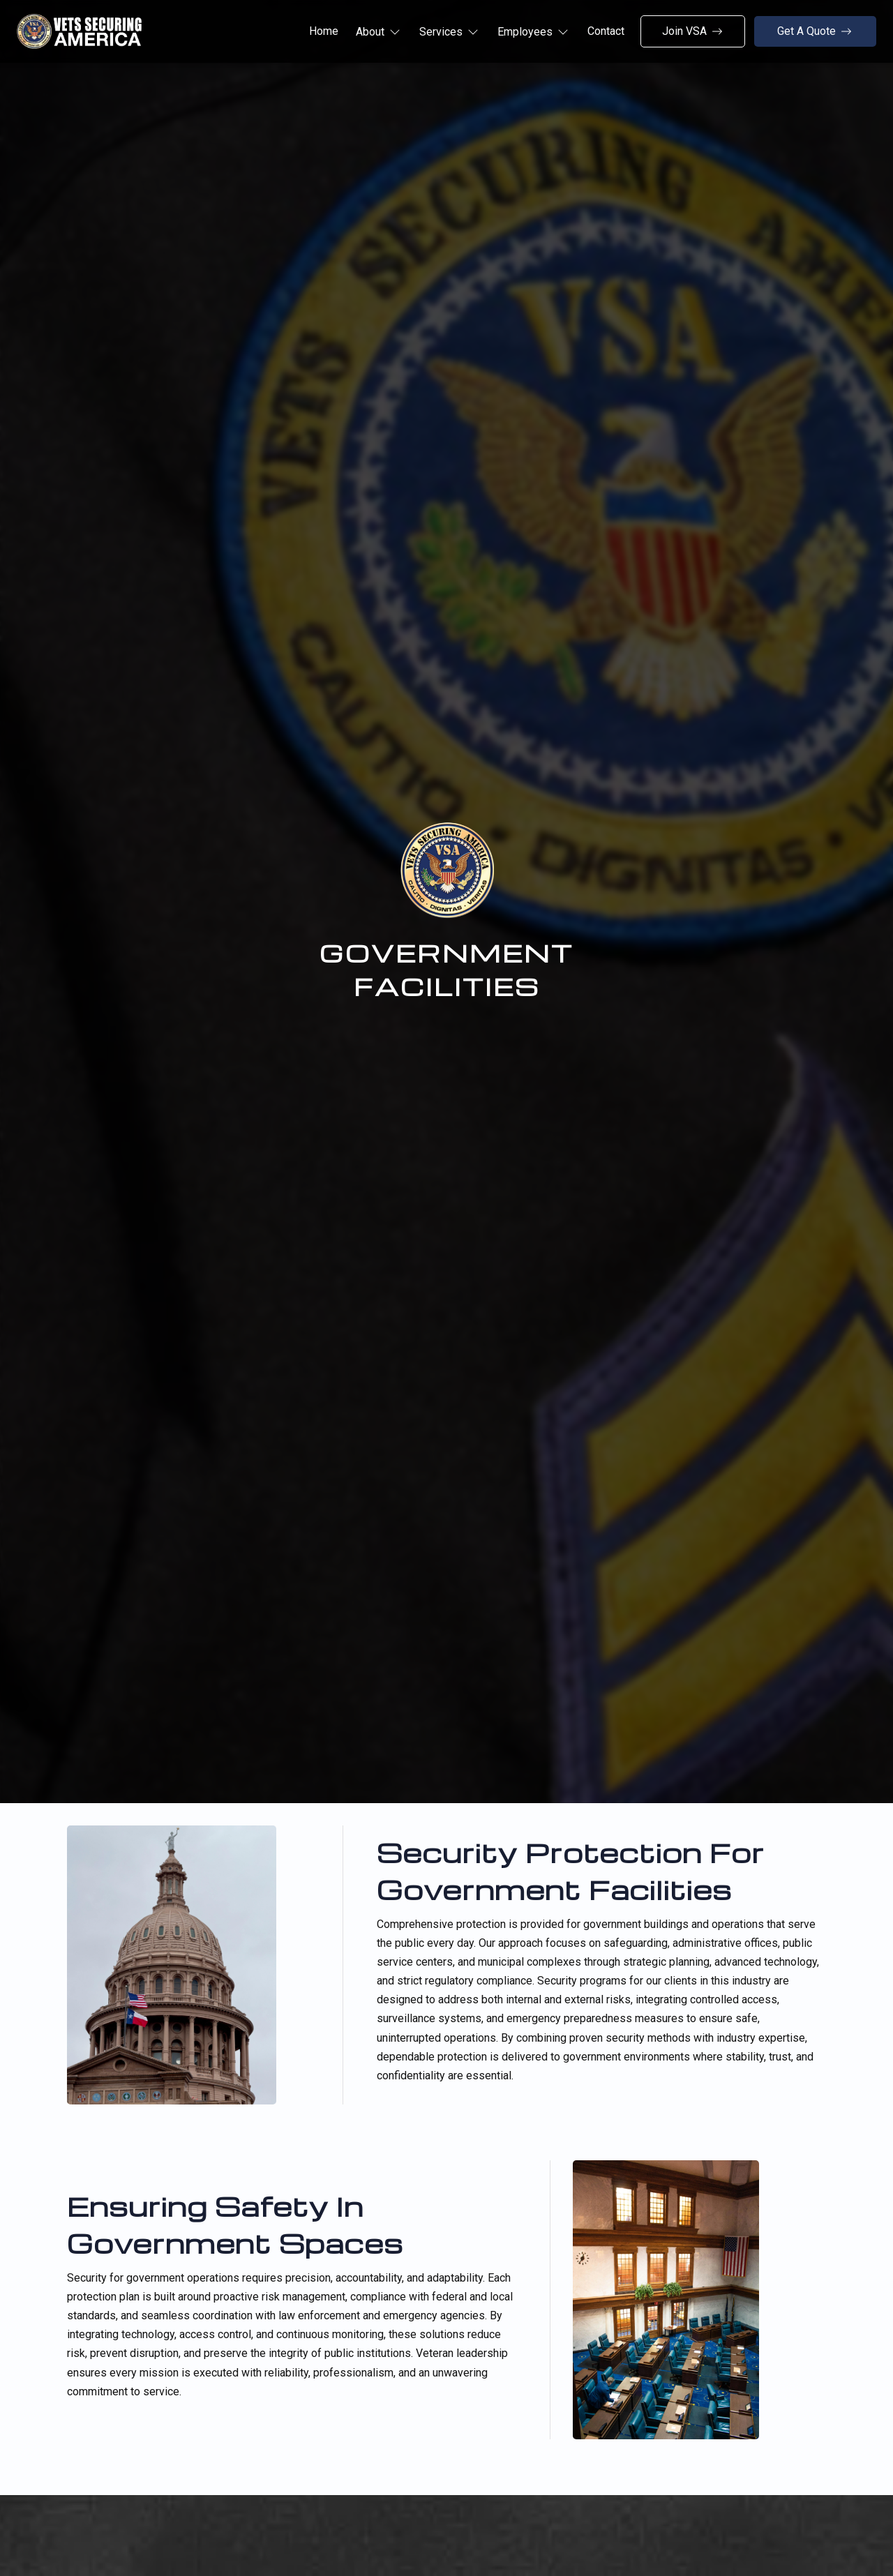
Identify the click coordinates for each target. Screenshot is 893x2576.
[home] (79, 31)
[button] (379, 32)
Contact (605, 31)
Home (323, 31)
